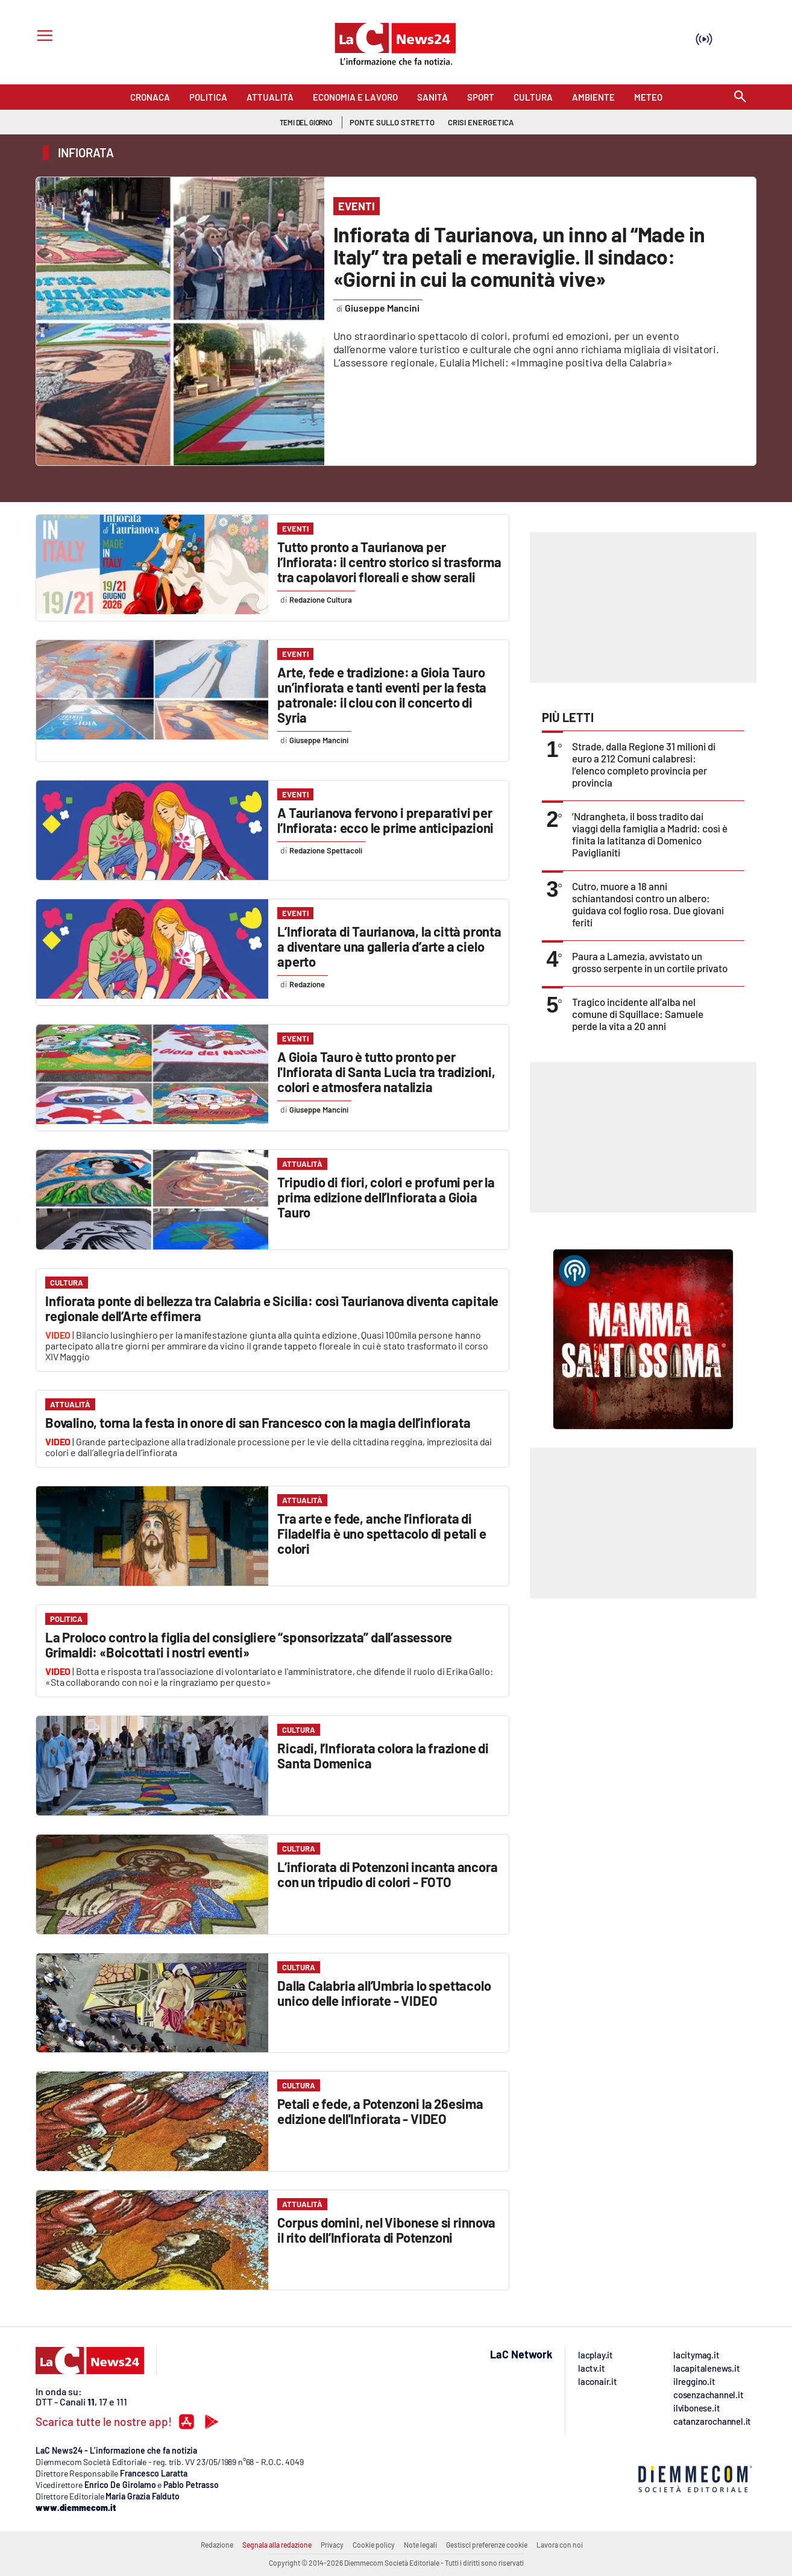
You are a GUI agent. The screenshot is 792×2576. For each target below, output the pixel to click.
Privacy (332, 2544)
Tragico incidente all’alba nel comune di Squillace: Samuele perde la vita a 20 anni (637, 1014)
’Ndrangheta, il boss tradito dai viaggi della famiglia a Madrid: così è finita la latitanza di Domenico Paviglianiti (650, 834)
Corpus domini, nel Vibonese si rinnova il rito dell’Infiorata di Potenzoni (386, 2229)
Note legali (420, 2544)
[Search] (740, 97)
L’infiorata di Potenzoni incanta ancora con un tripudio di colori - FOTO (387, 1874)
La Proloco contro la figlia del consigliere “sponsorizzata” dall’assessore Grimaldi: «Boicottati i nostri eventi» (248, 1644)
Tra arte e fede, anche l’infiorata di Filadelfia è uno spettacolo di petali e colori (381, 1533)
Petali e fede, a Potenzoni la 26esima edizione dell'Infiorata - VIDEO (380, 2111)
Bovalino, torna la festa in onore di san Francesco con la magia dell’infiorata (257, 1422)
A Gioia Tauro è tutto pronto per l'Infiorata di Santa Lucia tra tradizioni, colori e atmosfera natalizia (386, 1072)
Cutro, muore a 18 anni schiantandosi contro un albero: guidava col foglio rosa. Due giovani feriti (648, 904)
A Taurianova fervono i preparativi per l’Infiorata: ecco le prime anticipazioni (385, 820)
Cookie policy (374, 2544)
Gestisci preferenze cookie (486, 2544)
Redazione (217, 2544)
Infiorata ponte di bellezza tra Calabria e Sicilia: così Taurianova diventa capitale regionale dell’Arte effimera (271, 1308)
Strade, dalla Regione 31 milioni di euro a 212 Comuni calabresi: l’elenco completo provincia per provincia (643, 764)
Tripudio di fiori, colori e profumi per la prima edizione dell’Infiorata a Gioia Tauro (386, 1197)
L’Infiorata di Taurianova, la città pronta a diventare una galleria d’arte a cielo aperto (389, 946)
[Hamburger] (42, 37)
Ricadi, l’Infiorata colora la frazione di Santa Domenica (383, 1755)
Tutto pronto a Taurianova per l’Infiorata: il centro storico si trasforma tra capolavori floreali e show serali (389, 562)
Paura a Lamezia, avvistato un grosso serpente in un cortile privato (650, 962)
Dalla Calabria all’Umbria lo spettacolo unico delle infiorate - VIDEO (384, 1993)
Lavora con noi (559, 2544)
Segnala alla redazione (277, 2544)
